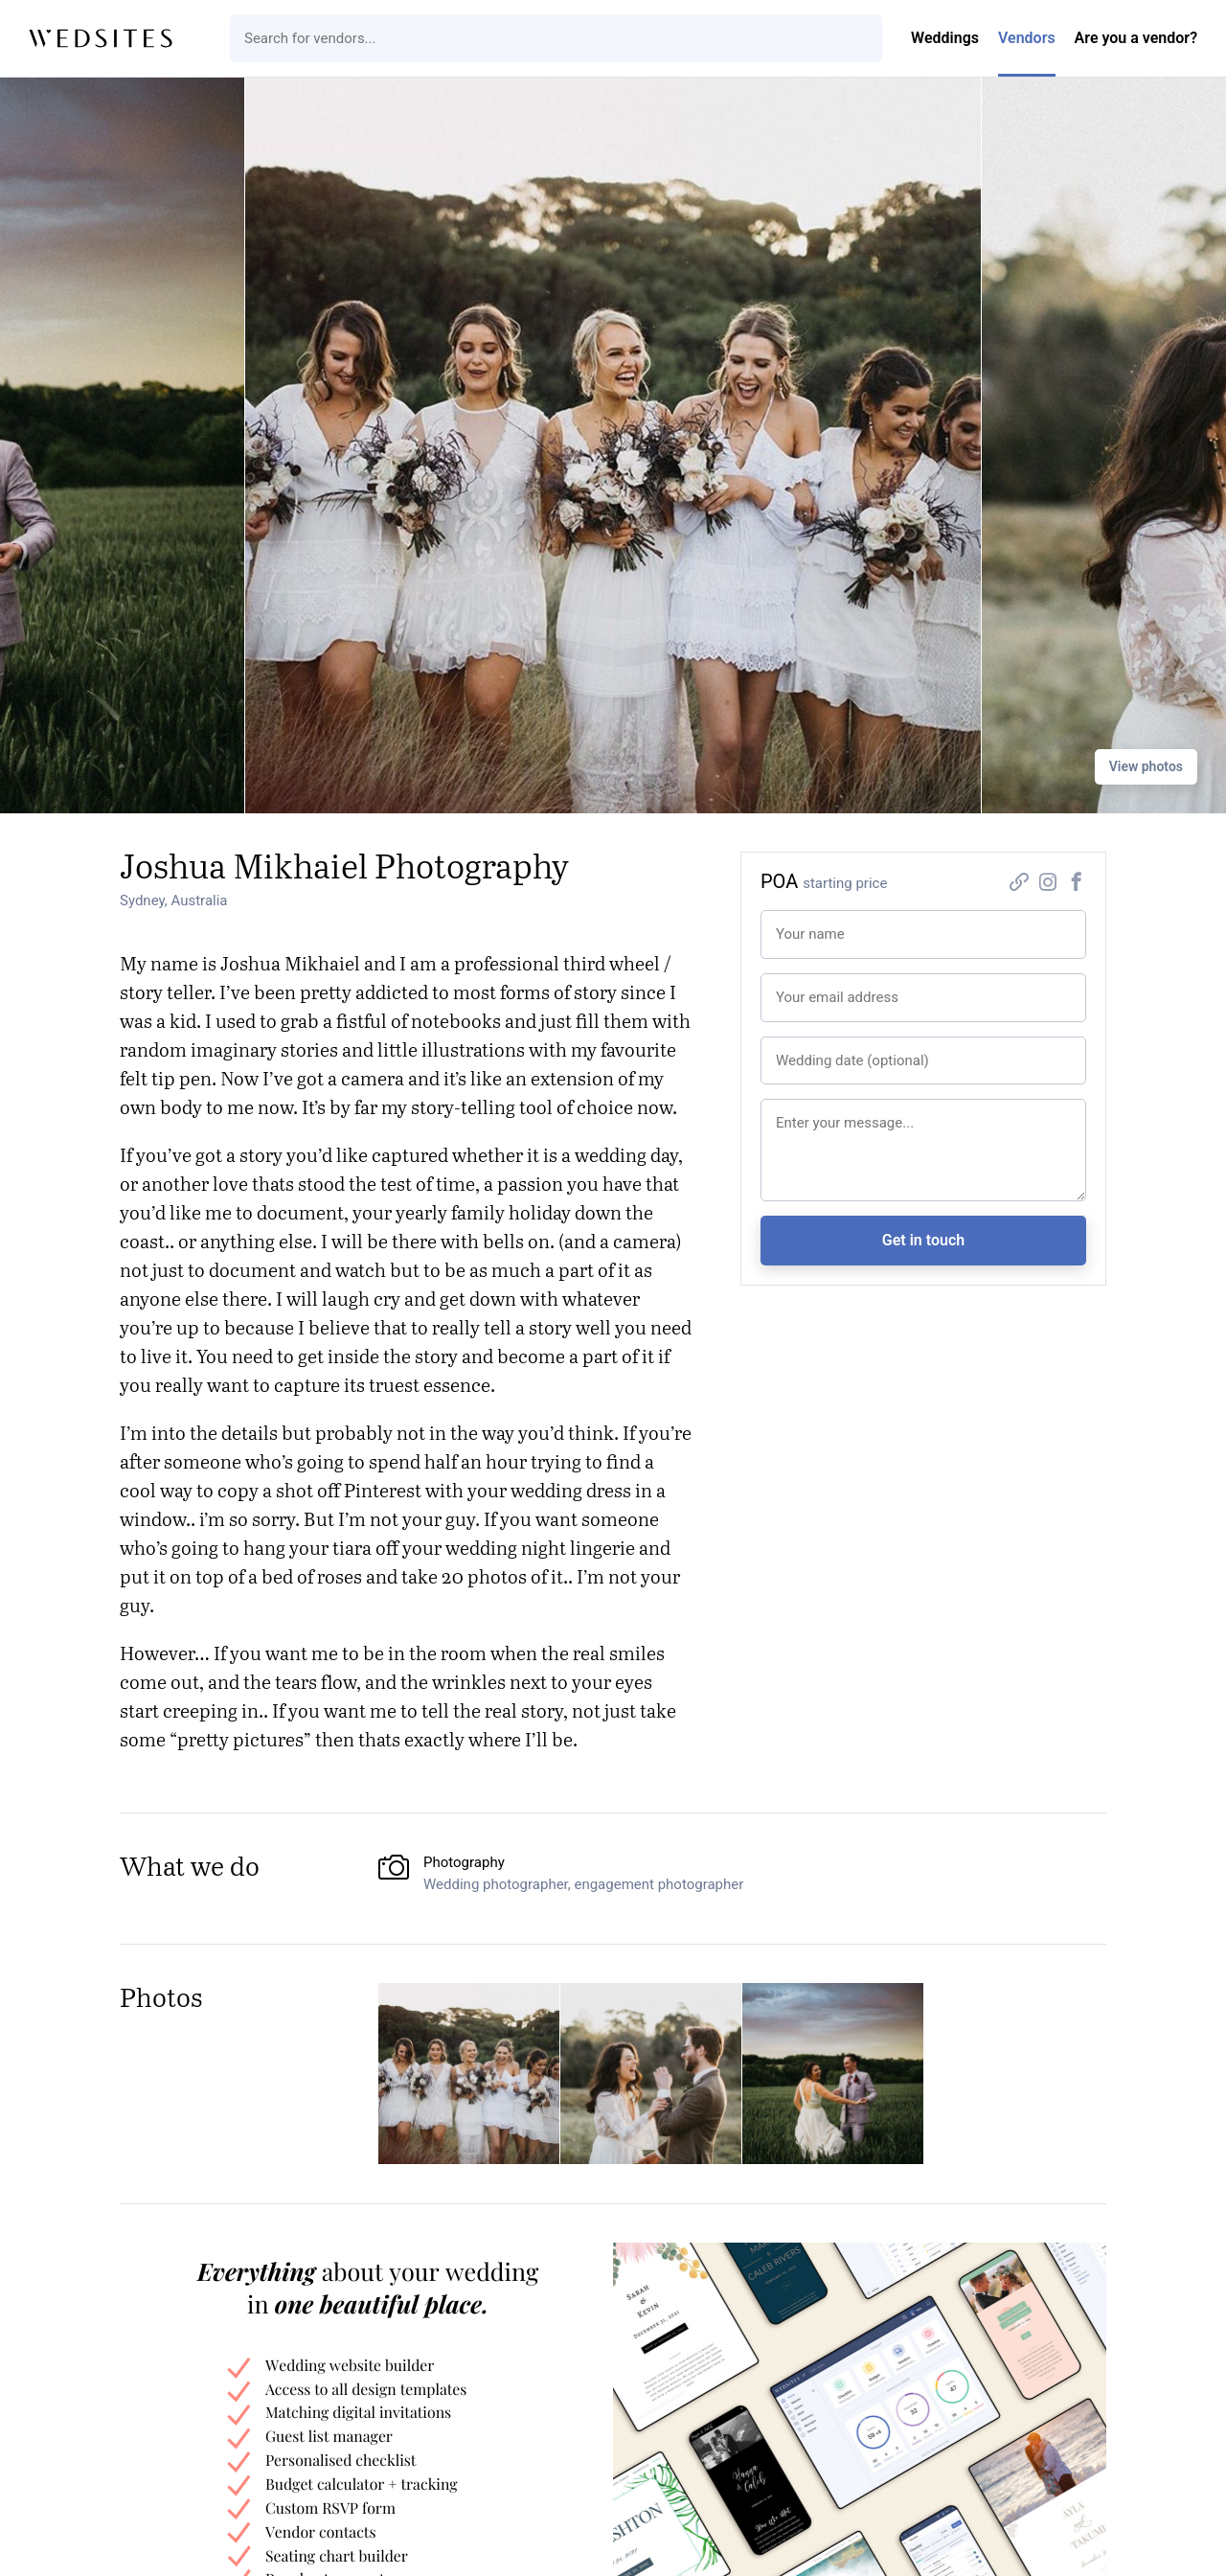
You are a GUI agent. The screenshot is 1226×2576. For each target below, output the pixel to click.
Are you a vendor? (1136, 38)
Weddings (945, 38)
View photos (1146, 766)
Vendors (1027, 38)
